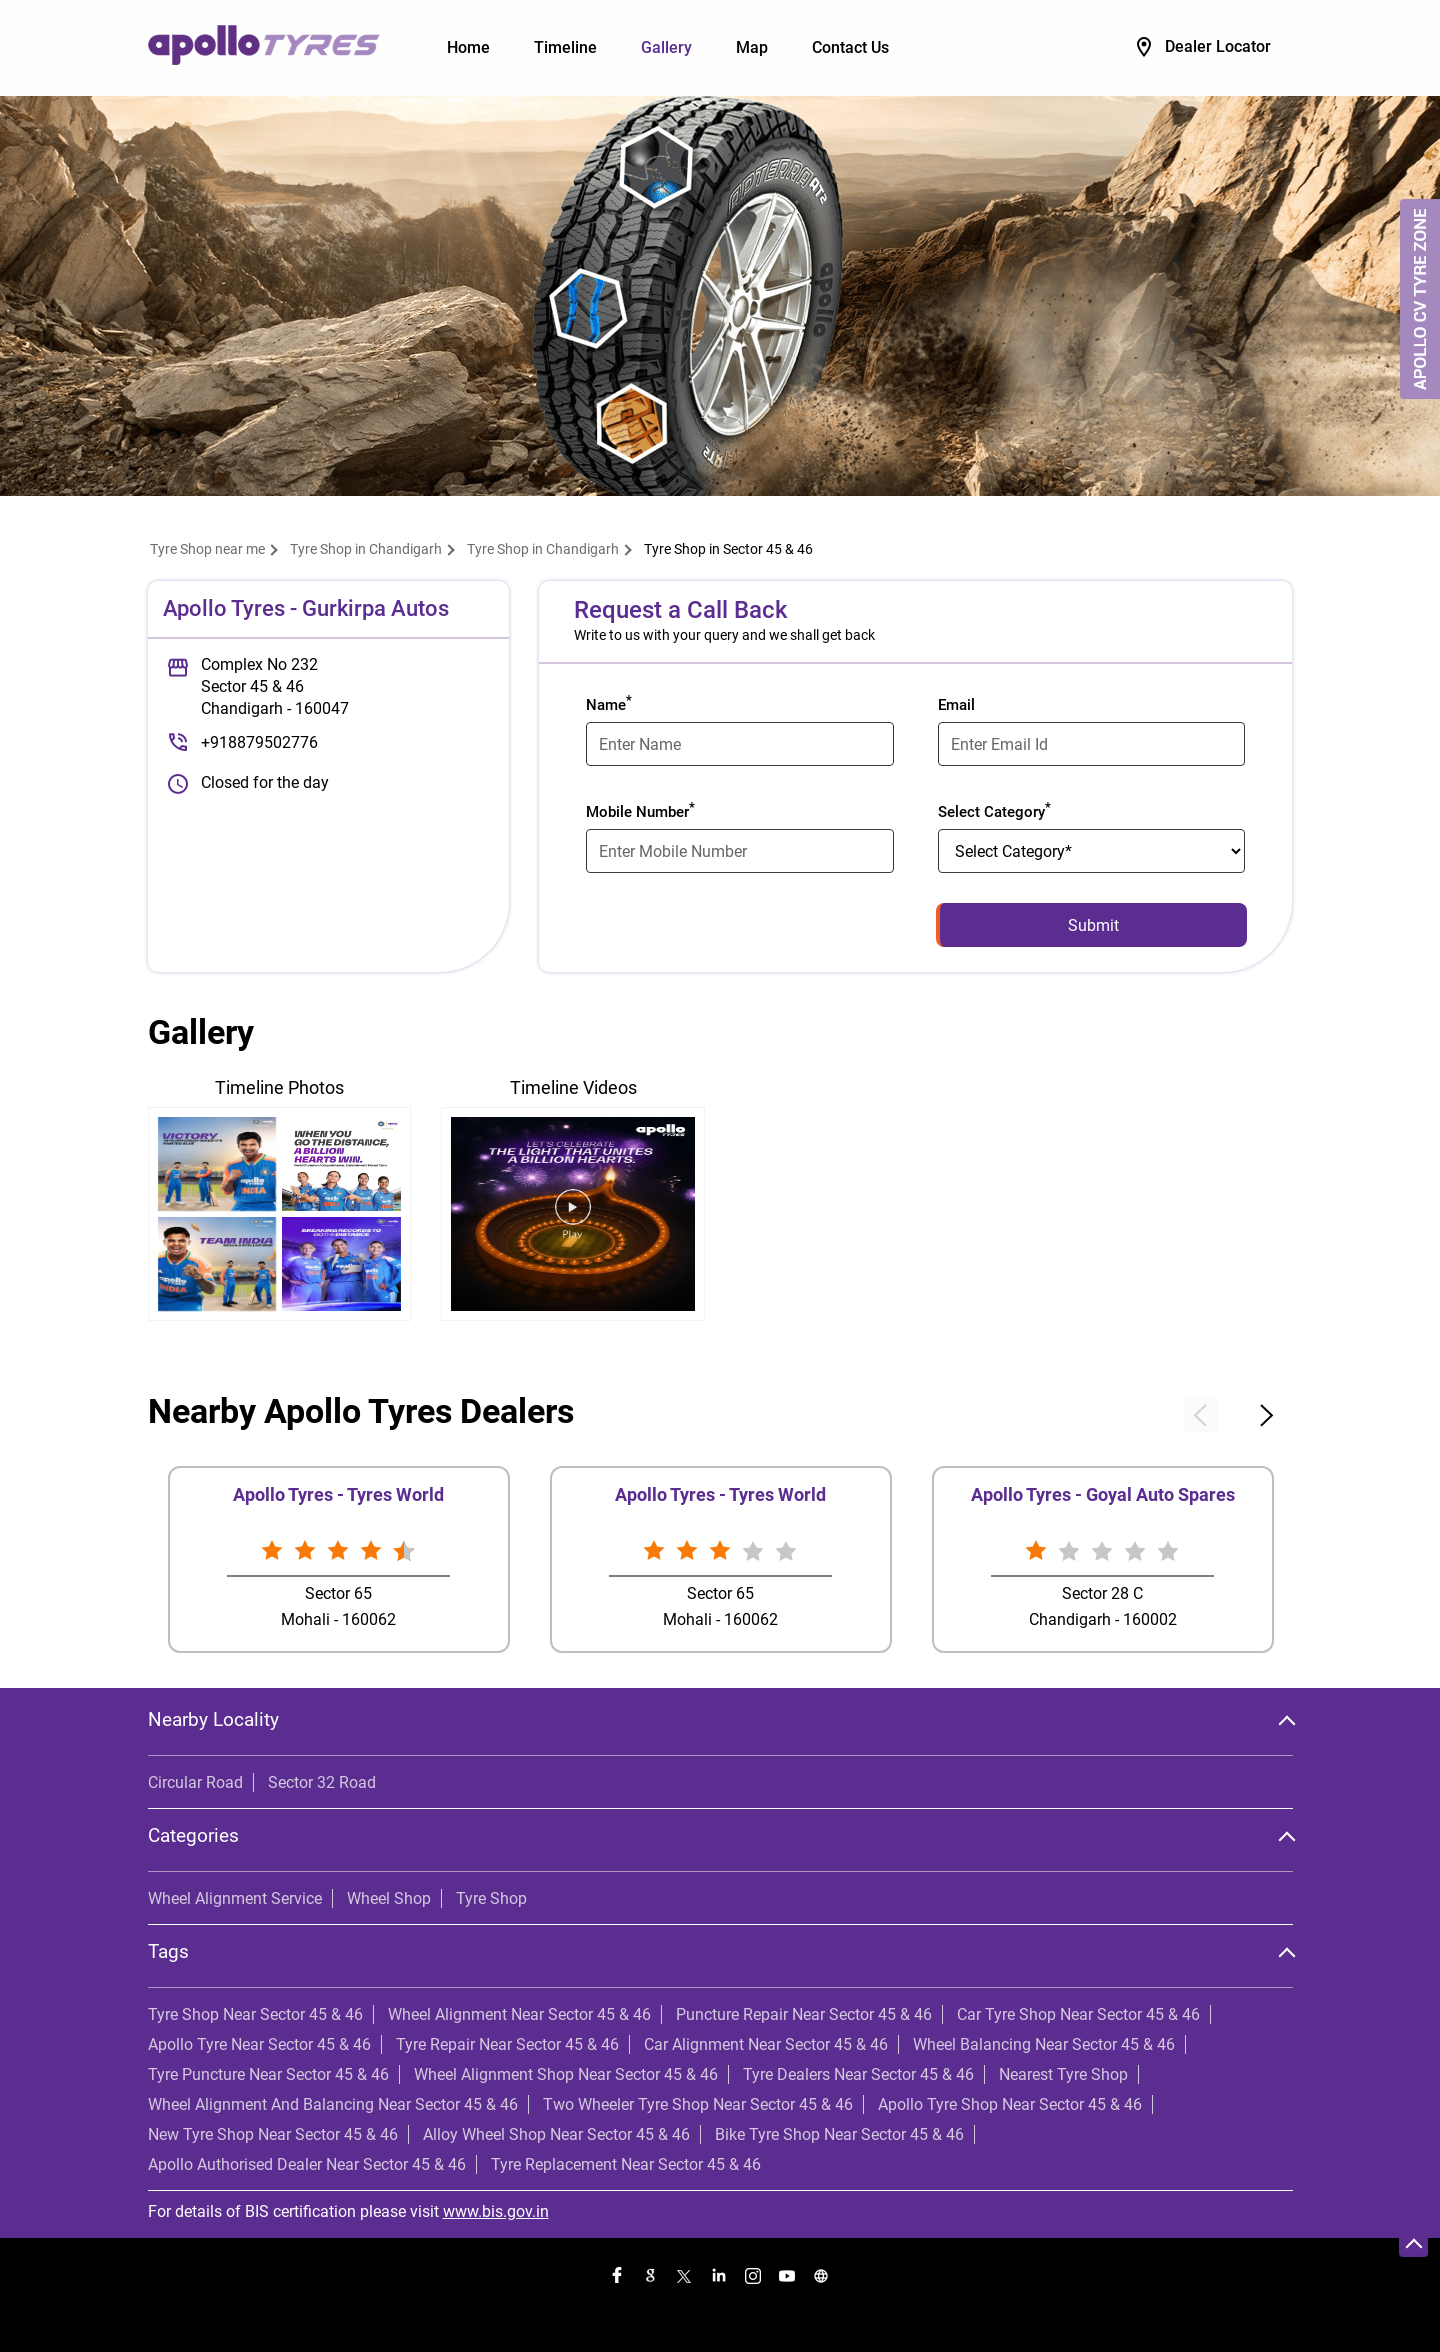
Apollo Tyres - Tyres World (338, 1494)
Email (956, 705)
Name (609, 703)
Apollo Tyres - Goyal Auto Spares (1103, 1494)
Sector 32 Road (322, 1782)
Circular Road (195, 1782)
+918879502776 (259, 742)
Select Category (994, 810)
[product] (1092, 851)
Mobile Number (640, 810)
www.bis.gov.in (496, 2211)
